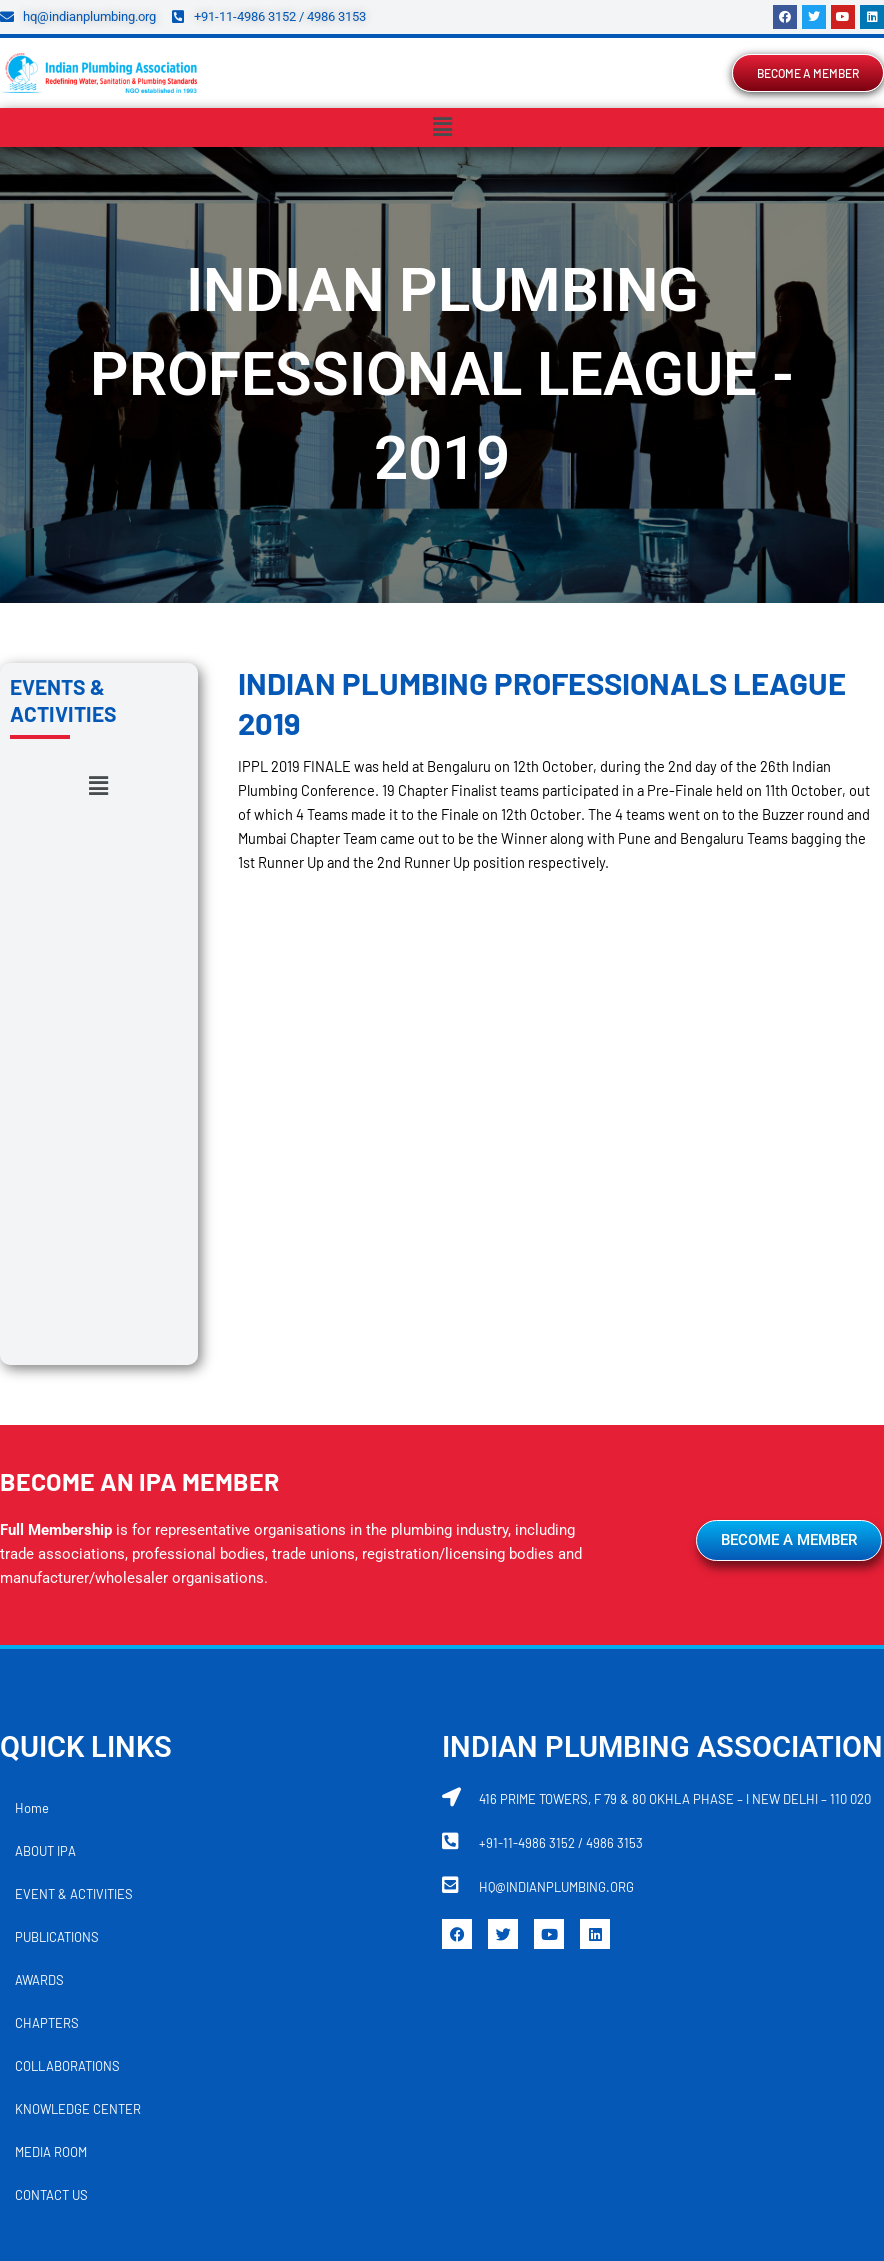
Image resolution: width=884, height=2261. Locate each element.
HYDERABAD (304, 2047)
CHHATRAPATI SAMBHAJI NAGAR (739, 2004)
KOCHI (535, 2047)
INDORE (392, 2047)
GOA (226, 2047)
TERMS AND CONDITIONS (451, 2196)
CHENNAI (588, 2004)
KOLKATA (703, 2047)
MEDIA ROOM (51, 1766)
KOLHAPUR (615, 2047)
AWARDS (39, 1594)
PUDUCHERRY (445, 2090)
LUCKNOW (788, 2047)
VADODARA (367, 2133)
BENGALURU (265, 2004)
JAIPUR (465, 2047)
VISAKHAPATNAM (479, 2133)
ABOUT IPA (45, 1465)
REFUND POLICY (316, 2196)
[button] (442, 127)
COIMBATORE (82, 2047)
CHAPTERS (47, 1637)
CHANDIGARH (492, 2004)
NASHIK (247, 2090)
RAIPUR (599, 2090)
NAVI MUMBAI (337, 2090)
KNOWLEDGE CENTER (78, 1723)
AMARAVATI (167, 2004)
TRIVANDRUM (756, 2090)
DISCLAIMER (577, 2196)
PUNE (531, 2090)
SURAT (670, 2090)
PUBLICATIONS (57, 1551)
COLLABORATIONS (67, 1680)
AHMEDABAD (68, 2004)
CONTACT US (51, 1809)
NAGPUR (170, 2090)
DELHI (166, 2047)
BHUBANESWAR (377, 2004)
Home (32, 1422)
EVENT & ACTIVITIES (74, 1508)
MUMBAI (93, 2090)
